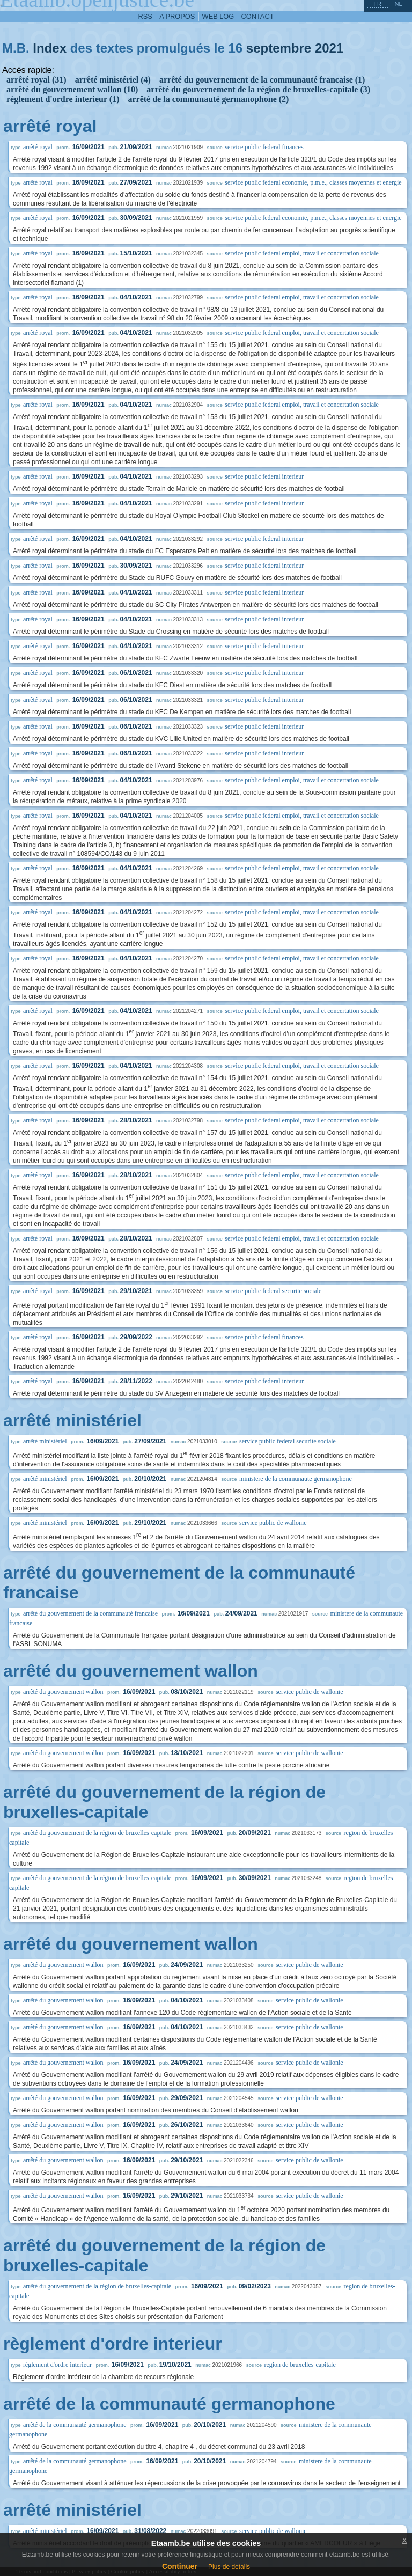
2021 (329, 48)
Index (50, 48)
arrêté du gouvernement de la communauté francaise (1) (262, 79)
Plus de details (229, 2567)
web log (218, 16)
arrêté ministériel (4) (113, 79)
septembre (278, 48)
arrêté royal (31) (36, 79)
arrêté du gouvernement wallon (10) (72, 89)
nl (398, 4)
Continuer (179, 2566)
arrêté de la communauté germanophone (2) (208, 99)
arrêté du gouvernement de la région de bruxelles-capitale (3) (258, 89)
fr (377, 4)
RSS (145, 16)
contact (257, 16)
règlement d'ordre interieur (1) (62, 99)
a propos (177, 16)
